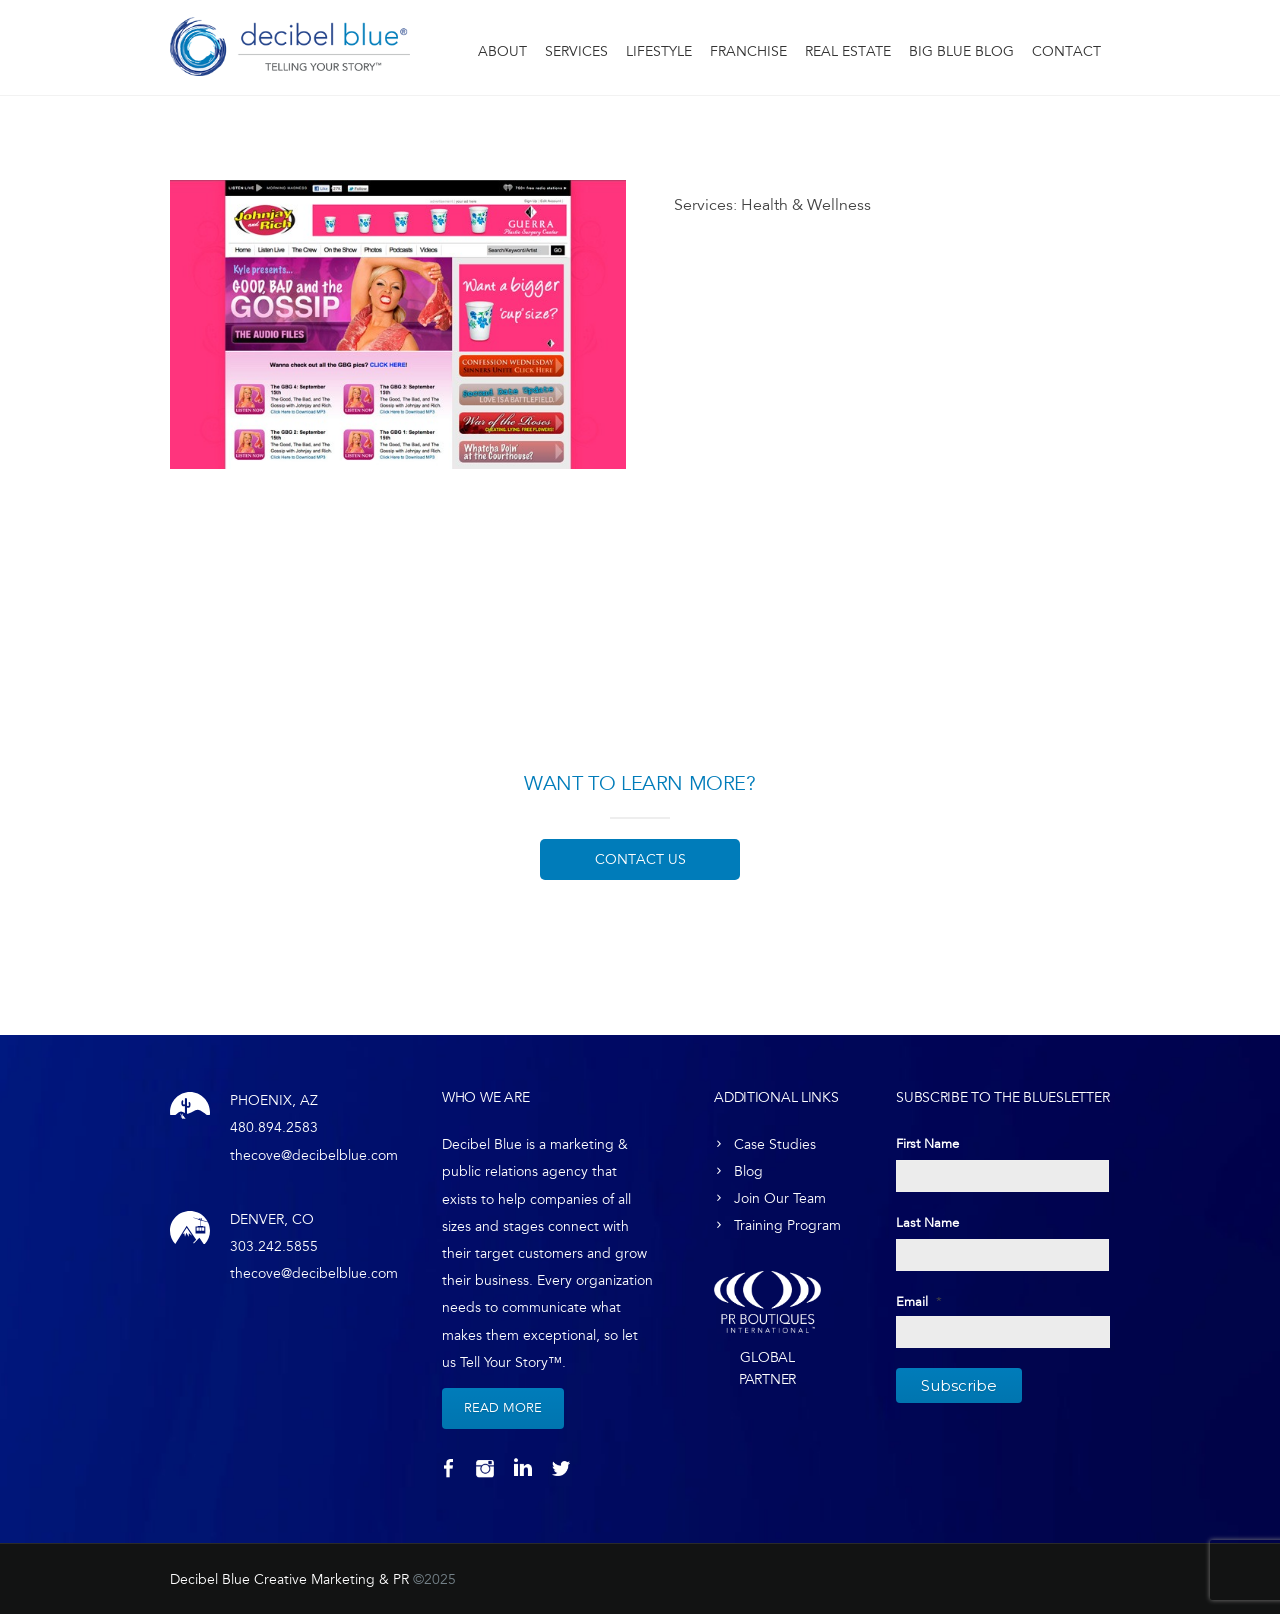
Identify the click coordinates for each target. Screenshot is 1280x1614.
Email (919, 1302)
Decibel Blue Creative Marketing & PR (289, 1579)
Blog (748, 1171)
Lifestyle (659, 51)
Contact (1066, 51)
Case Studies (775, 1144)
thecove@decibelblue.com (314, 1155)
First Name (927, 1144)
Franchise (748, 51)
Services (576, 51)
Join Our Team (780, 1198)
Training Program (787, 1225)
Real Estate (848, 51)
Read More (503, 1408)
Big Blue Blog (961, 51)
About (502, 51)
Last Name (927, 1223)
